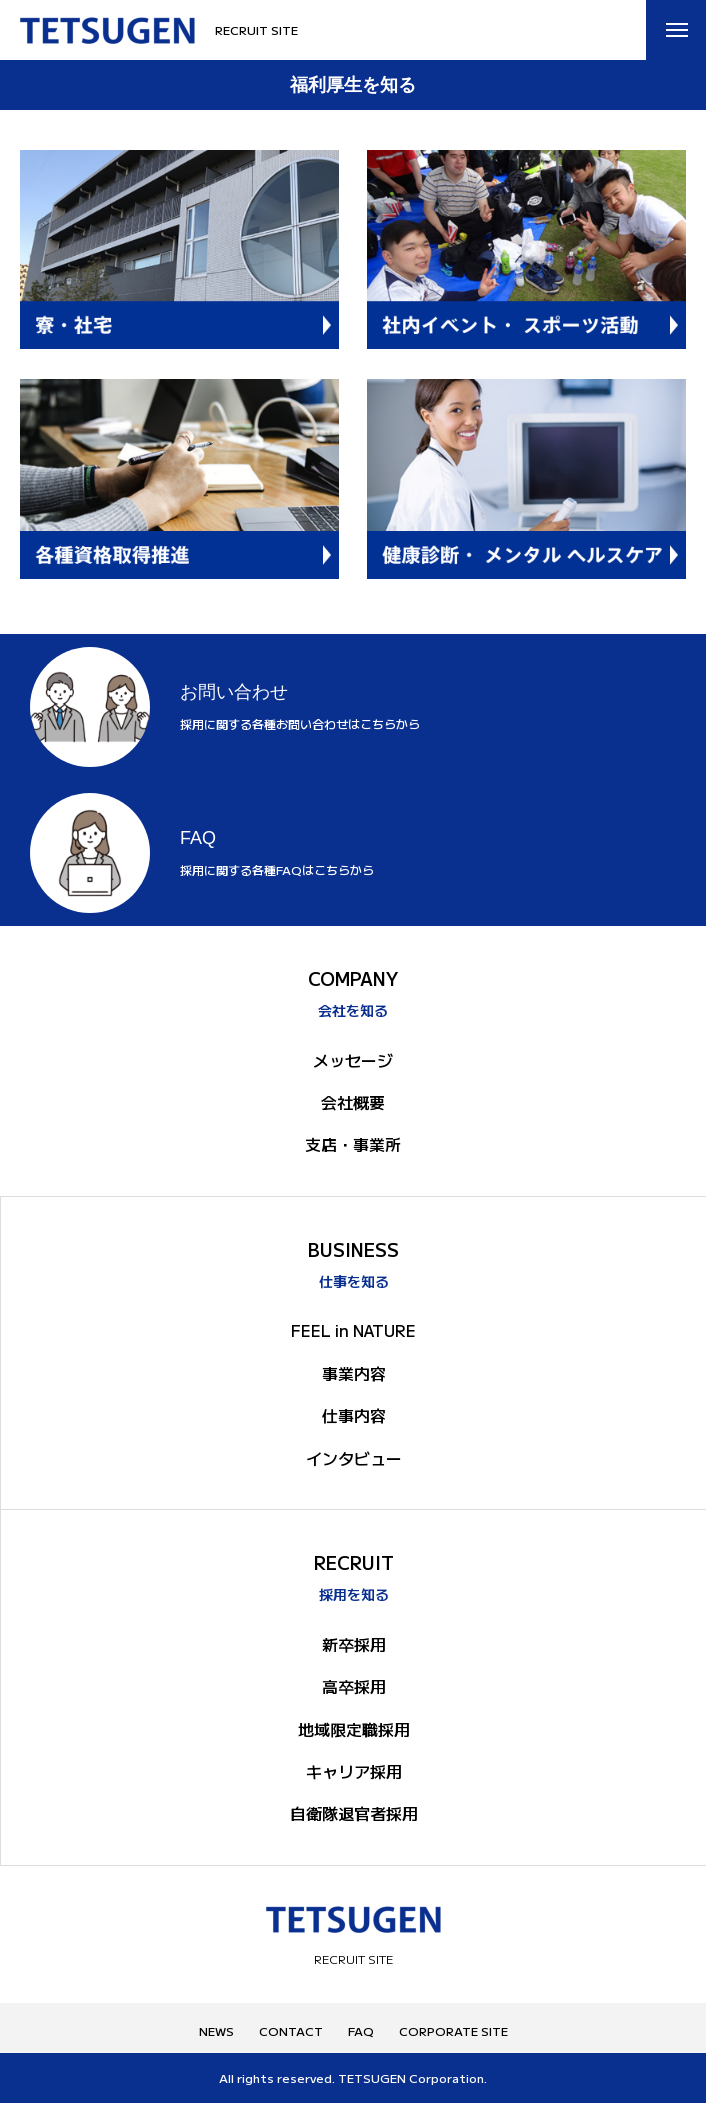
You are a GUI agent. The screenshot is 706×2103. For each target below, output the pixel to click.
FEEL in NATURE (353, 1330)
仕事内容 (354, 1415)
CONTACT (291, 2030)
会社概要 (353, 1102)
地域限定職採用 (354, 1729)
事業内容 (354, 1373)
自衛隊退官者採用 (354, 1813)
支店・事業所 (353, 1144)
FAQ (361, 2030)
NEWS (216, 2030)
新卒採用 (354, 1644)
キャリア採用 (354, 1771)
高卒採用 (354, 1686)
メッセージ (353, 1060)
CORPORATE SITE (453, 2030)
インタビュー (354, 1458)
